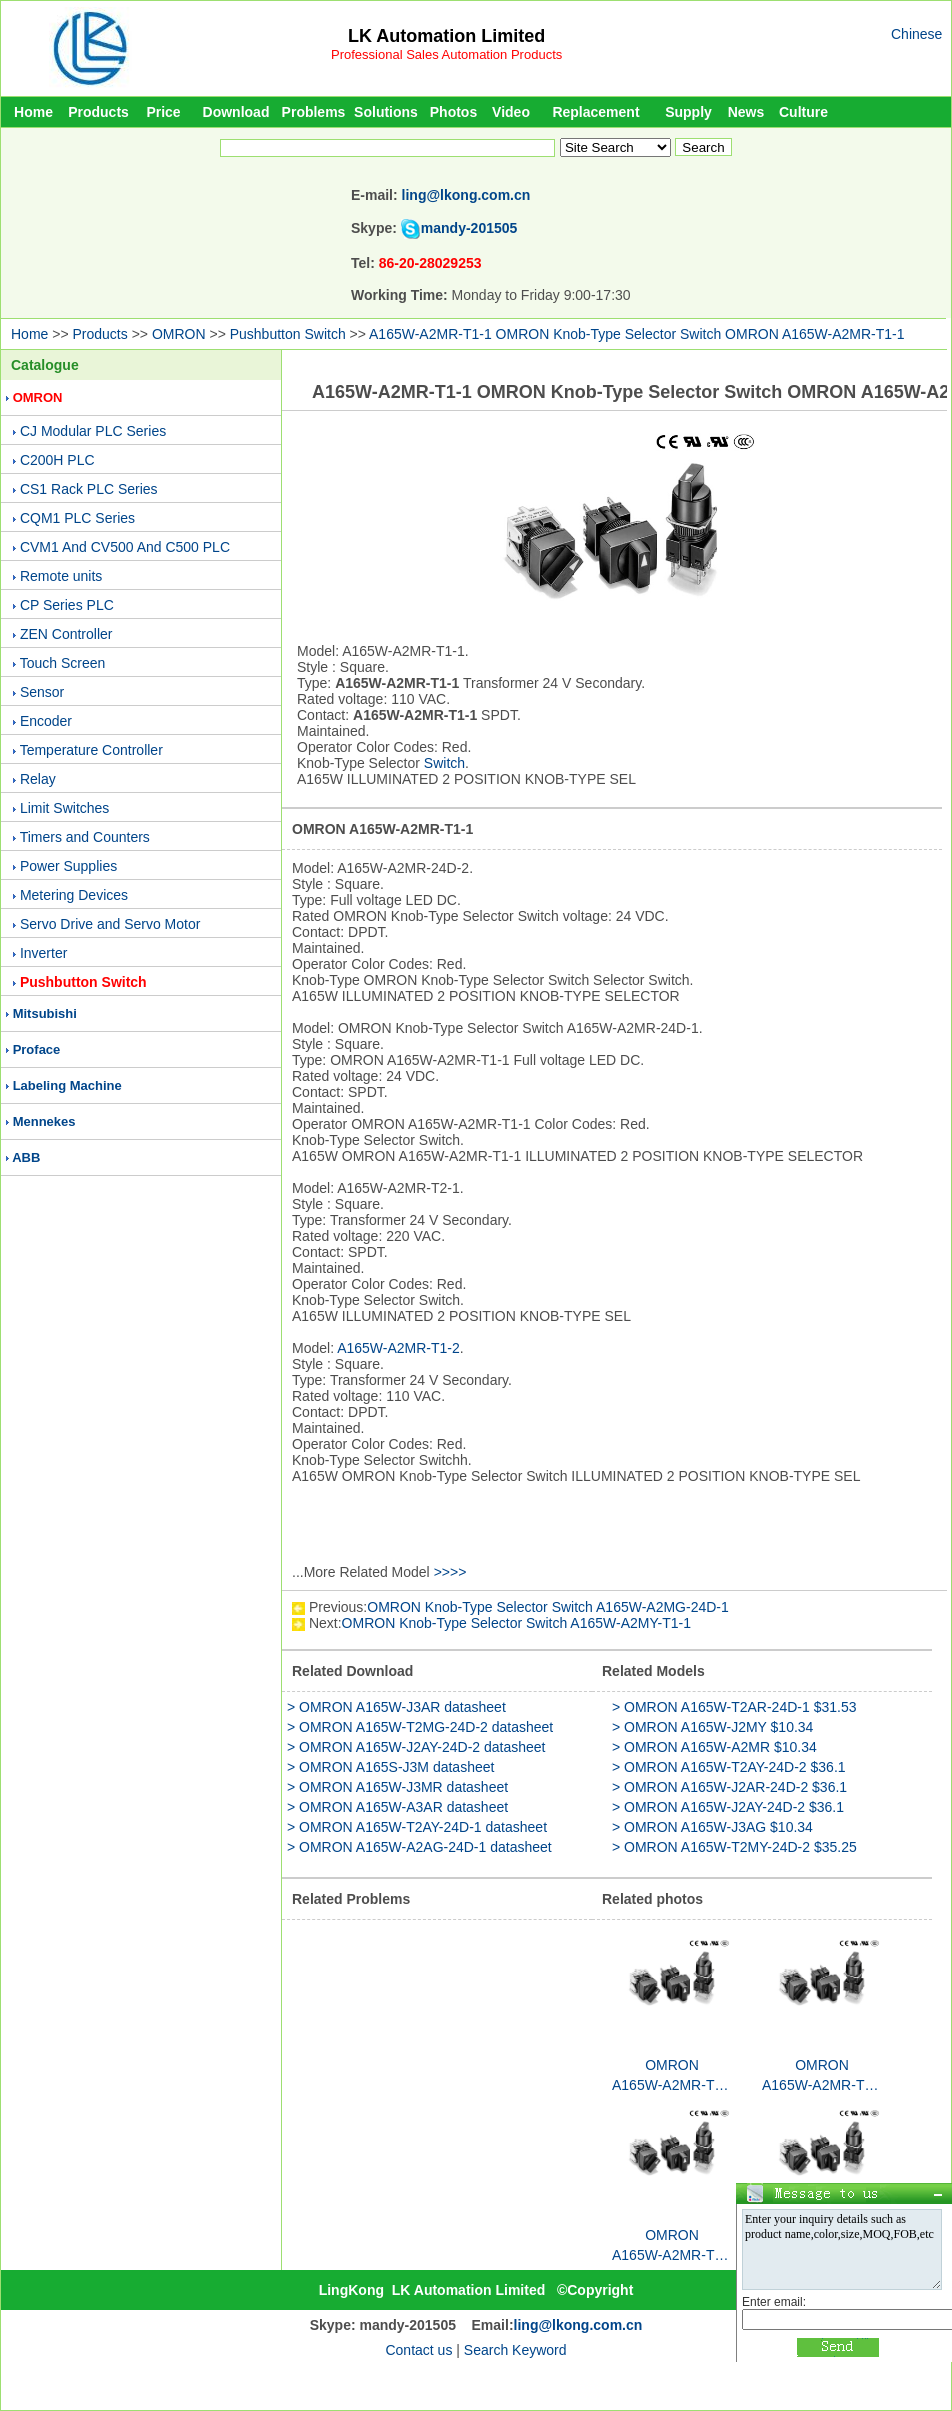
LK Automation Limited (446, 36)
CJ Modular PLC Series (93, 431)
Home (33, 112)
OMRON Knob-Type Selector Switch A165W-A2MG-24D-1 (548, 1607)
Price (163, 112)
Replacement (595, 112)
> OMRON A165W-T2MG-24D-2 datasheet (420, 1727)
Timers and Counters (85, 837)
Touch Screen (63, 663)
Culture (803, 112)
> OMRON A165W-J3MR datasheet (397, 1787)
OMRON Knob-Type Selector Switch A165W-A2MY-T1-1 (516, 1623)
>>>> (450, 1572)
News (746, 112)
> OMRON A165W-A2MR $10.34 (714, 1747)
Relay (38, 779)
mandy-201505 (469, 228)
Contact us (418, 2350)
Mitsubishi (45, 1013)
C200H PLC (57, 460)
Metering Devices (74, 895)
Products (98, 112)
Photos (453, 112)
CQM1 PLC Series (77, 518)
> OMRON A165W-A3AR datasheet (397, 1807)
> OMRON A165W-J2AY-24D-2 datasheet (416, 1747)
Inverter (43, 953)
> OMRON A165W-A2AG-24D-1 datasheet (419, 1847)
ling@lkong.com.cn (466, 195)
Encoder (46, 721)
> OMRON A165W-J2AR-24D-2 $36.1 (729, 1787)
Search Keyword (515, 2350)
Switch (444, 763)
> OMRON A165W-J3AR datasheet (396, 1707)
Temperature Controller (91, 750)
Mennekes (44, 1121)
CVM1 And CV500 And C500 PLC (125, 547)
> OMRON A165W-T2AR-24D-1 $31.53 (734, 1707)
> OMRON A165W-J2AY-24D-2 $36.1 (728, 1807)
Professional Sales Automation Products (446, 54)
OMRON (179, 334)
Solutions (386, 112)
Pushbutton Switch (288, 334)
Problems (314, 112)
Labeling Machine (67, 1085)
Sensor (42, 692)
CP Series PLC (67, 605)
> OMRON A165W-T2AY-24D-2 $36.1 (729, 1767)
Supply (688, 112)
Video (511, 112)
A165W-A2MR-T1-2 (398, 1348)
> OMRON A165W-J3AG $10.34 (712, 1827)
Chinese (916, 34)
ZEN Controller (66, 634)
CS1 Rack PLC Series (89, 489)
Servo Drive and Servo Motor (110, 924)
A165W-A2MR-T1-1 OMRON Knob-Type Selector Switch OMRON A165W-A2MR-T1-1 (637, 334)
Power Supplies (68, 866)
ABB (26, 1157)
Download (236, 112)
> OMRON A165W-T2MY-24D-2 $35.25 (734, 1847)
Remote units (61, 576)
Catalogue (45, 365)
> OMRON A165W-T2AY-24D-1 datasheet (417, 1827)
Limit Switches (64, 808)
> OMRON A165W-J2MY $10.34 (712, 1727)
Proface (37, 1049)
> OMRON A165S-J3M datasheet (390, 1767)
